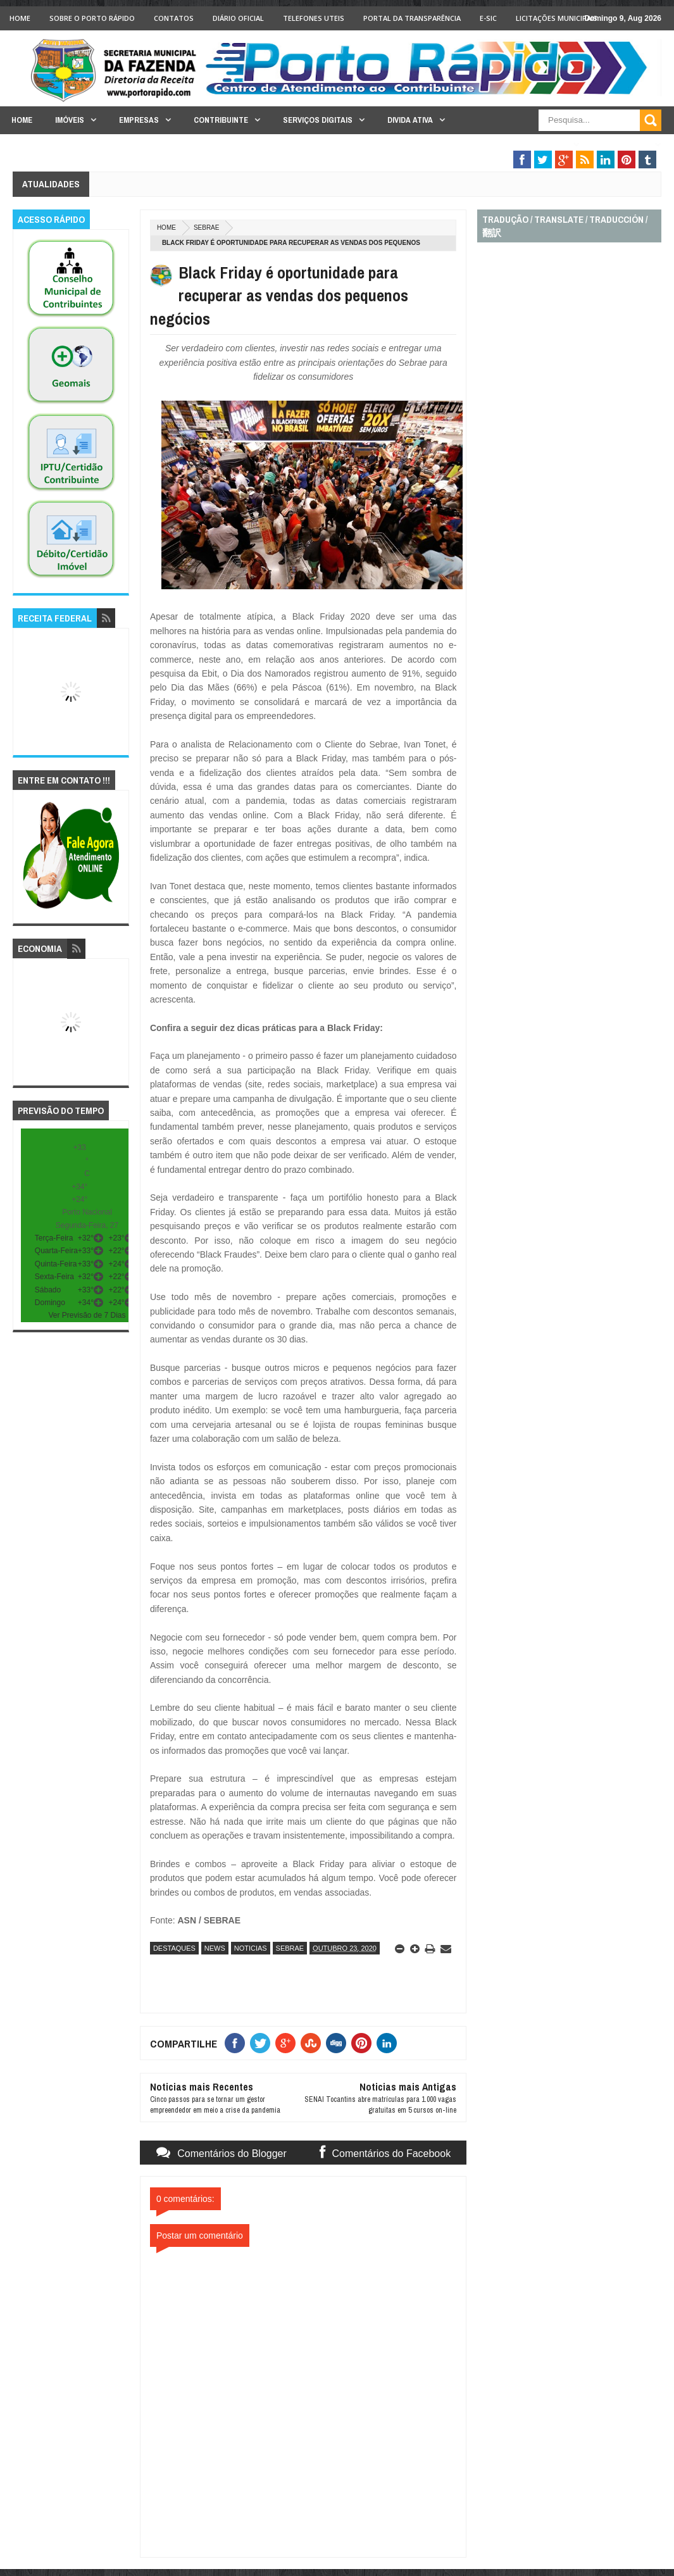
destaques (174, 1948)
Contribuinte (221, 120)
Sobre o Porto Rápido (92, 18)
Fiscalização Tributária (517, 144)
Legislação (625, 144)
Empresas (139, 120)
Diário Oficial (238, 18)
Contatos (174, 18)
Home (19, 18)
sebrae (207, 227)
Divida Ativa (410, 120)
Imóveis (69, 120)
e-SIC (488, 18)
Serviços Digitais (318, 120)
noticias (250, 1948)
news (214, 1948)
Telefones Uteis (313, 18)
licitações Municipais (556, 18)
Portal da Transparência (412, 18)
